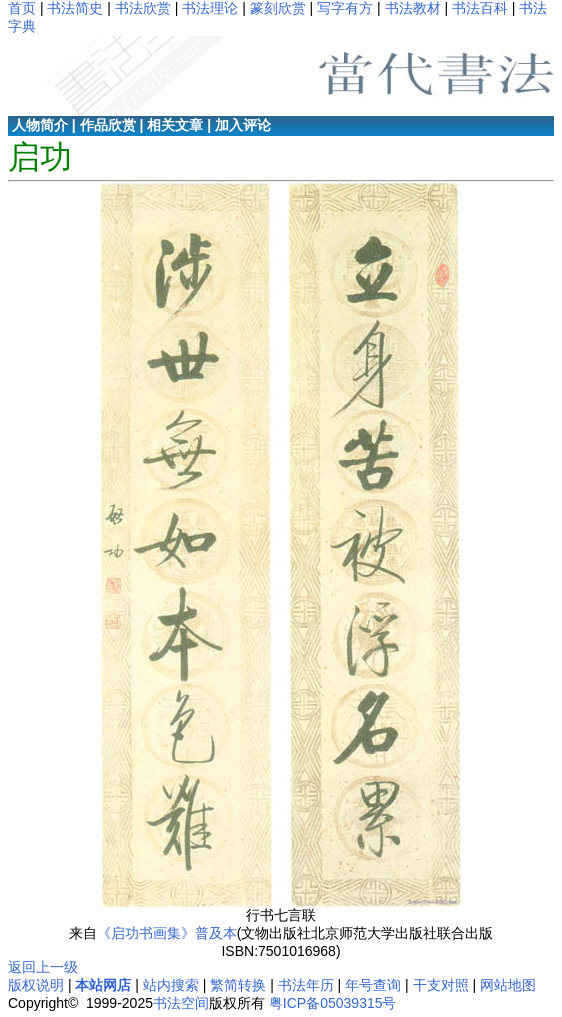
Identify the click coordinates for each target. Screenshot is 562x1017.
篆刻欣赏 (278, 8)
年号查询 (373, 985)
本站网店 (103, 985)
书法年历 (306, 985)
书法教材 (413, 8)
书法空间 (181, 1003)
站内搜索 (171, 985)
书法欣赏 (143, 8)
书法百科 (480, 8)
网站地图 (508, 985)
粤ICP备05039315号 (333, 1003)
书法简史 (75, 8)
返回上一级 (43, 967)
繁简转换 (238, 985)
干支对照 (441, 985)
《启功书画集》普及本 (167, 933)
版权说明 (36, 985)
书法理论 (210, 8)
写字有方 (345, 8)
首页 (22, 8)
